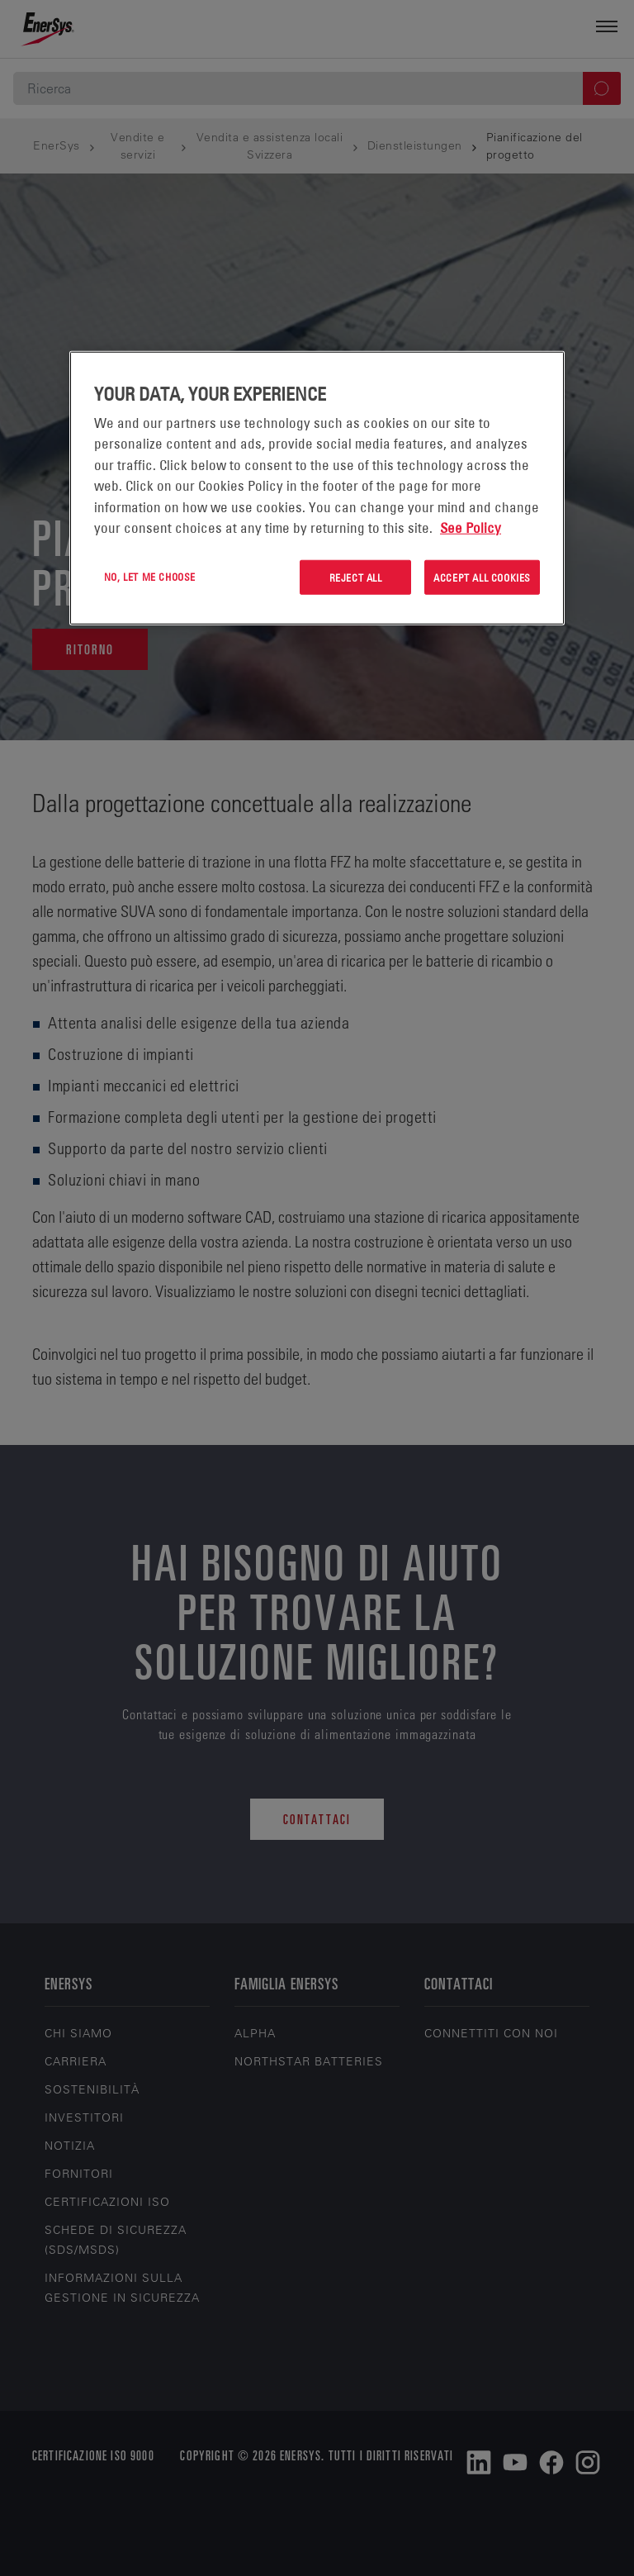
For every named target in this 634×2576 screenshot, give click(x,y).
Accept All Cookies (482, 576)
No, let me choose (150, 575)
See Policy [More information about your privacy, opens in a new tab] (470, 528)
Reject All (355, 576)
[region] (317, 487)
